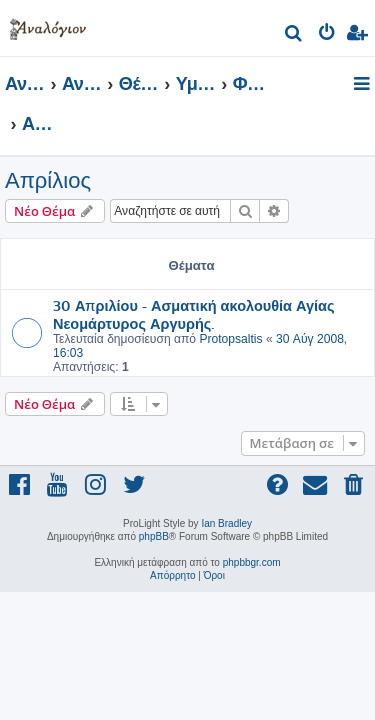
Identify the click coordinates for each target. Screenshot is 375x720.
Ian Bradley (226, 523)
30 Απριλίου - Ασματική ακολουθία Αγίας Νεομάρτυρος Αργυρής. (194, 314)
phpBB (154, 536)
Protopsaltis (230, 339)
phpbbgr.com (252, 562)
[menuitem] (294, 35)
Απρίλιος (48, 180)
